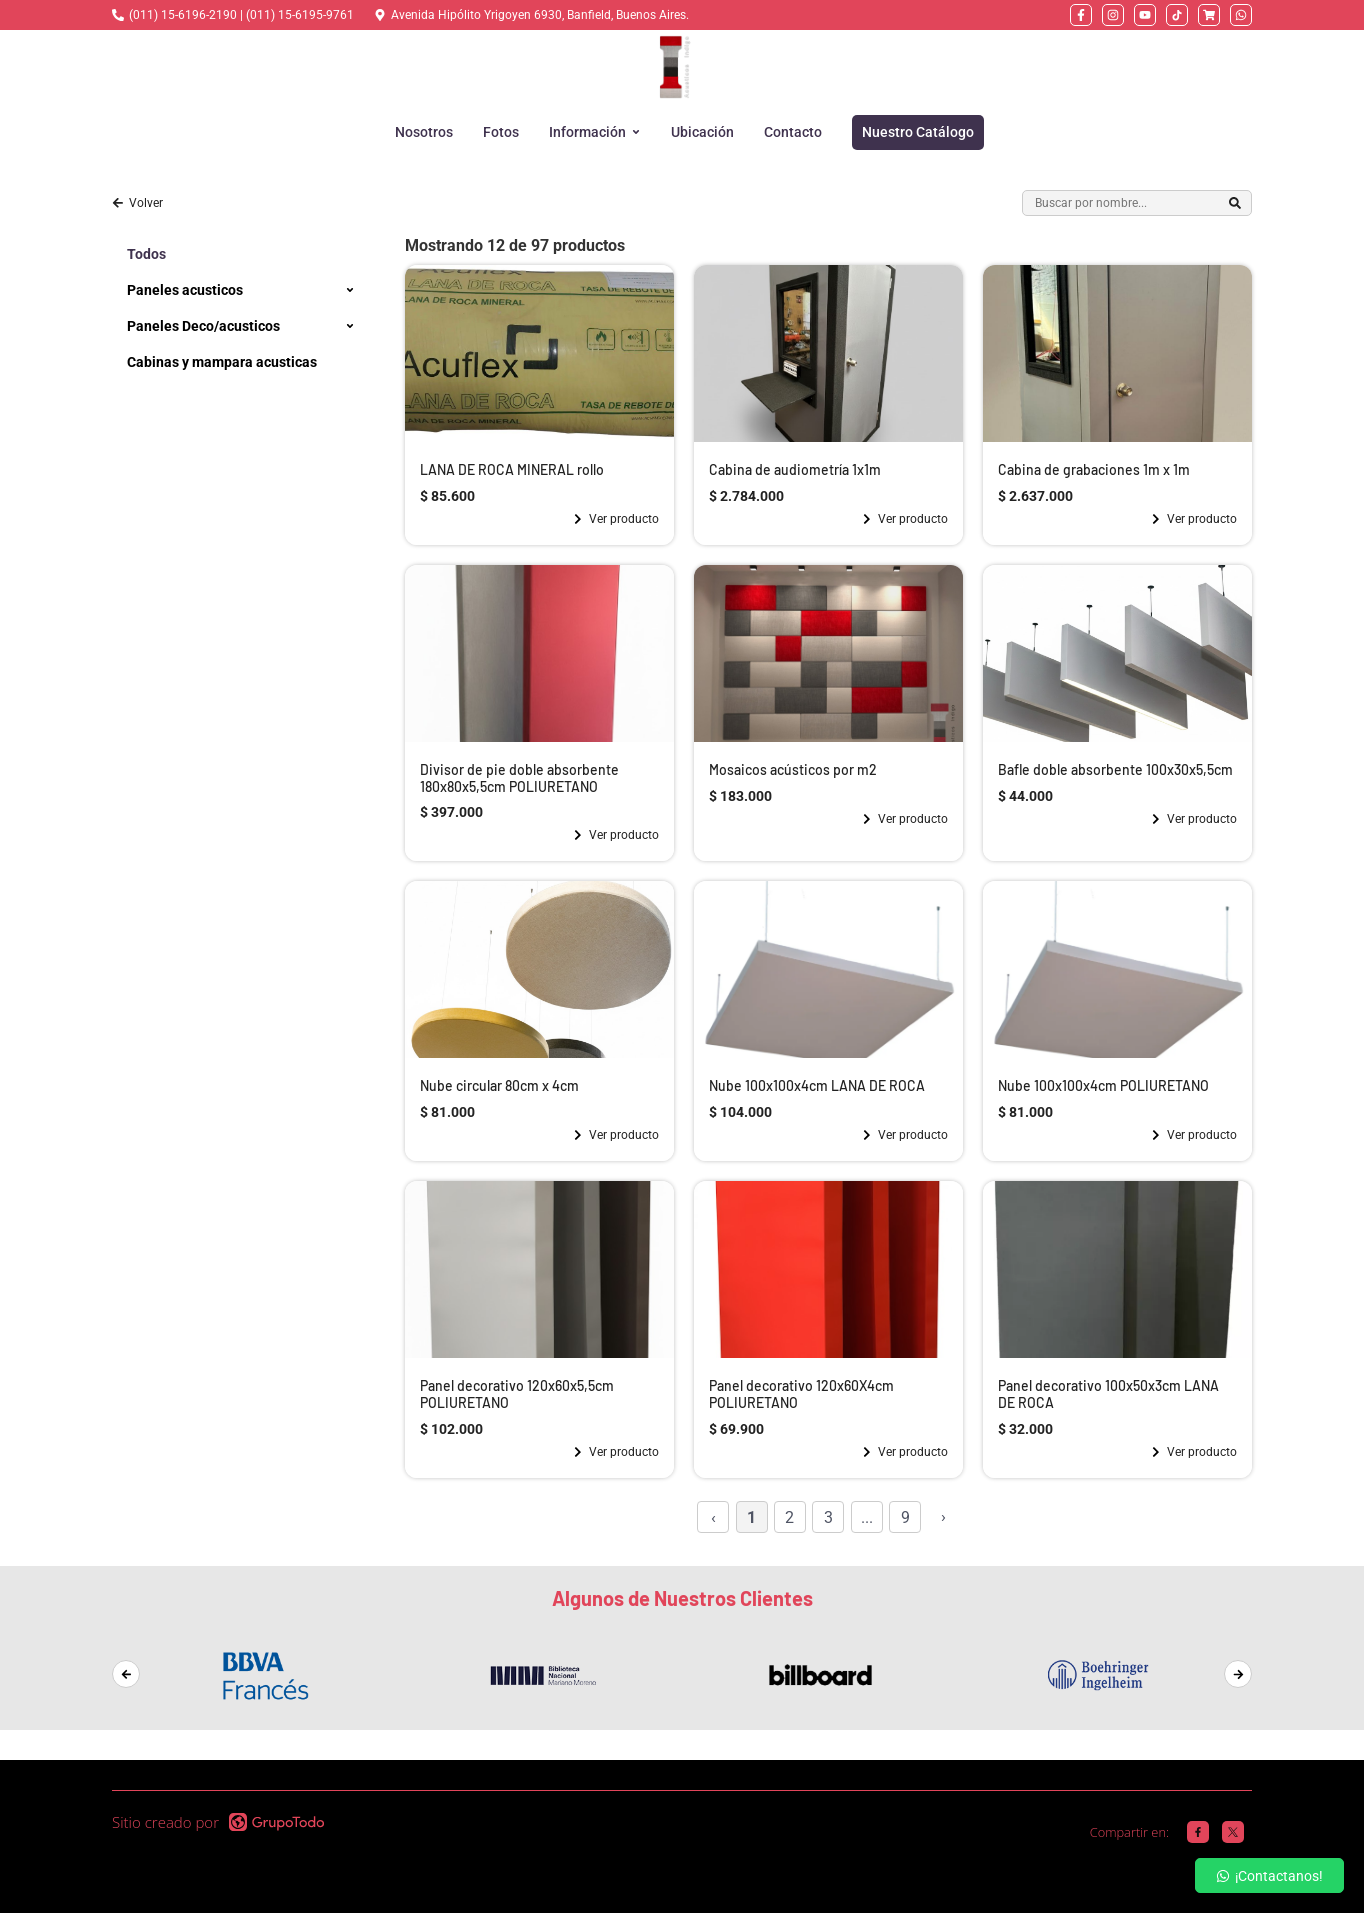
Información (595, 132)
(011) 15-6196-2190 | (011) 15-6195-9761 (241, 15)
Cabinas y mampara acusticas (222, 362)
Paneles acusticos (185, 290)
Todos (146, 254)
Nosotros (424, 132)
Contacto (793, 132)
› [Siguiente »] (943, 1516)
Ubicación (702, 132)
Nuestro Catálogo (918, 132)
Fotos (501, 132)
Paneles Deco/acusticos (203, 326)
